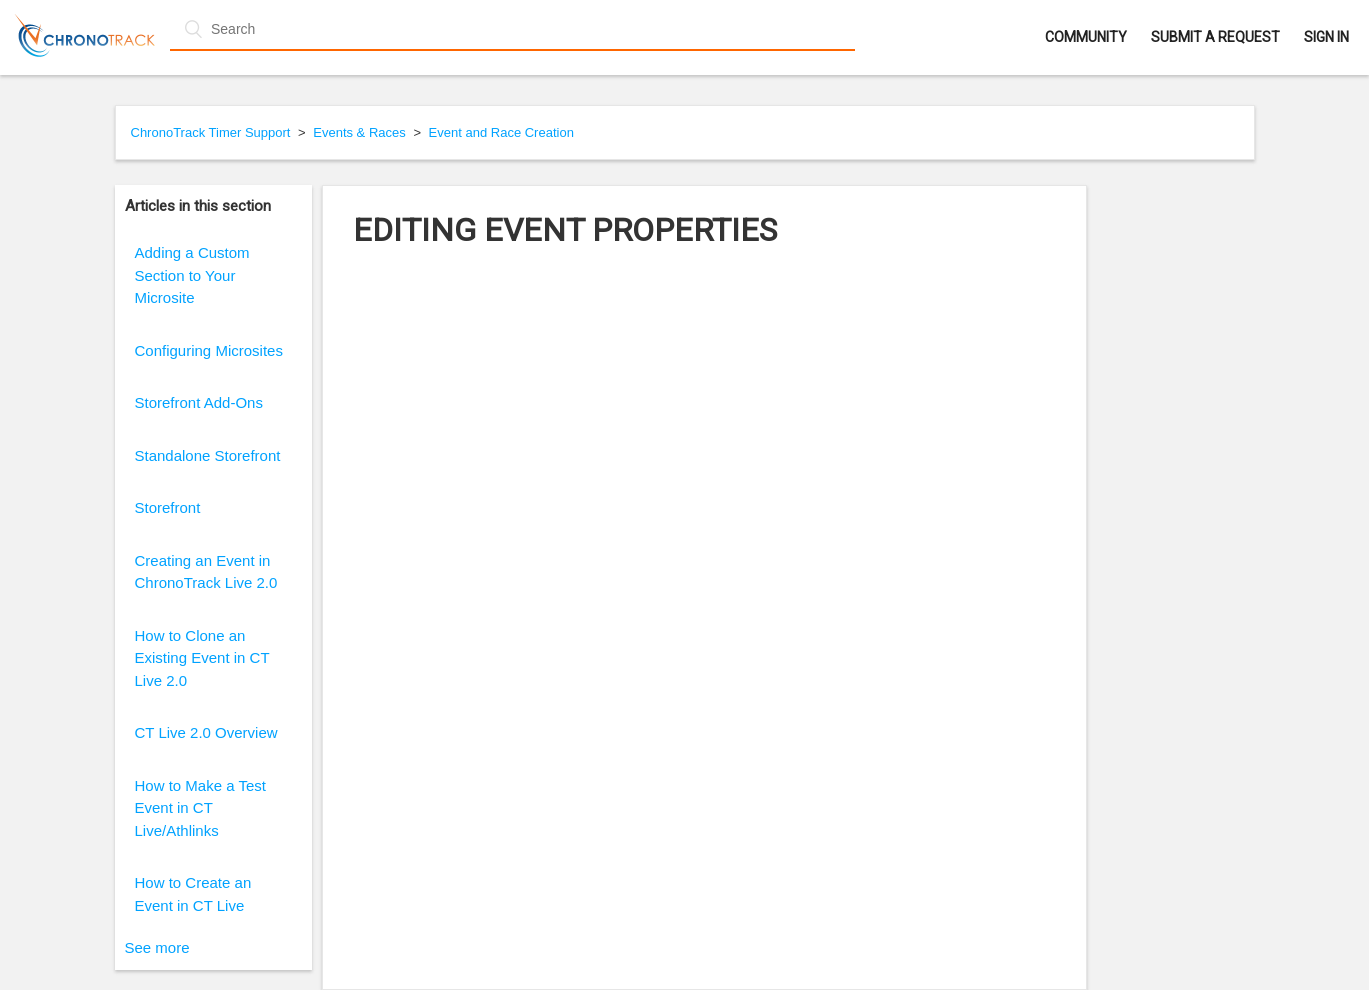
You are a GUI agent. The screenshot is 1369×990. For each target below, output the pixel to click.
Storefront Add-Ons (199, 402)
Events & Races (359, 132)
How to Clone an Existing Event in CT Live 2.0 (202, 658)
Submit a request (1215, 37)
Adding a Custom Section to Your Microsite (192, 275)
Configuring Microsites (209, 350)
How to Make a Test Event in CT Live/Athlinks (200, 808)
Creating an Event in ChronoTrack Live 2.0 (206, 572)
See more (157, 947)
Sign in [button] (1326, 37)
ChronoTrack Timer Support (211, 132)
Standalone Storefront (208, 455)
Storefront (168, 507)
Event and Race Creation (501, 132)
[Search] (512, 29)
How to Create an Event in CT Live (193, 894)
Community (1086, 37)
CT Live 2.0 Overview (206, 732)
